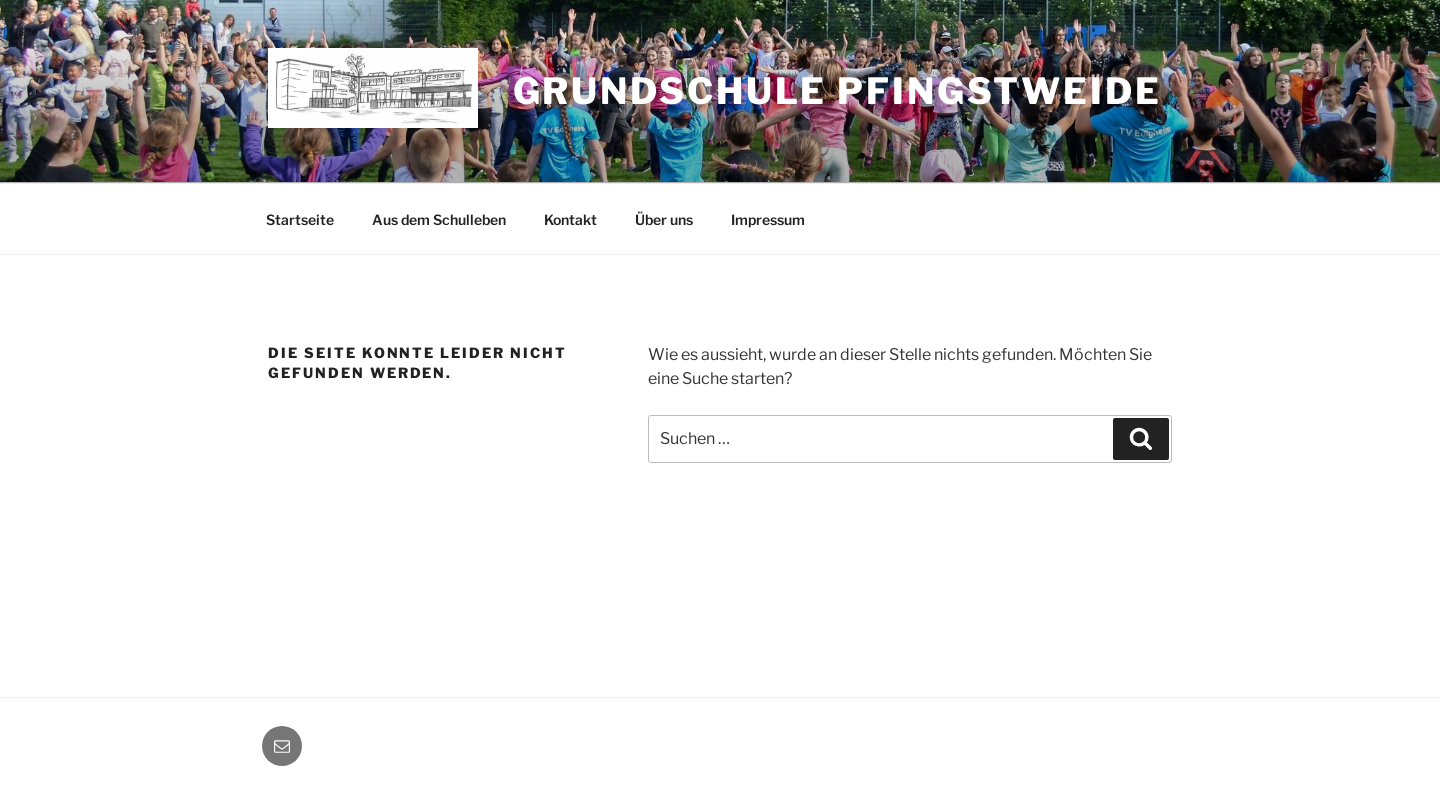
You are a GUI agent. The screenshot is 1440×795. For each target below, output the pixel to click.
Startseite (300, 219)
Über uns (664, 219)
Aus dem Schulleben (439, 219)
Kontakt (570, 219)
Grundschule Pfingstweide (837, 91)
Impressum (768, 219)
